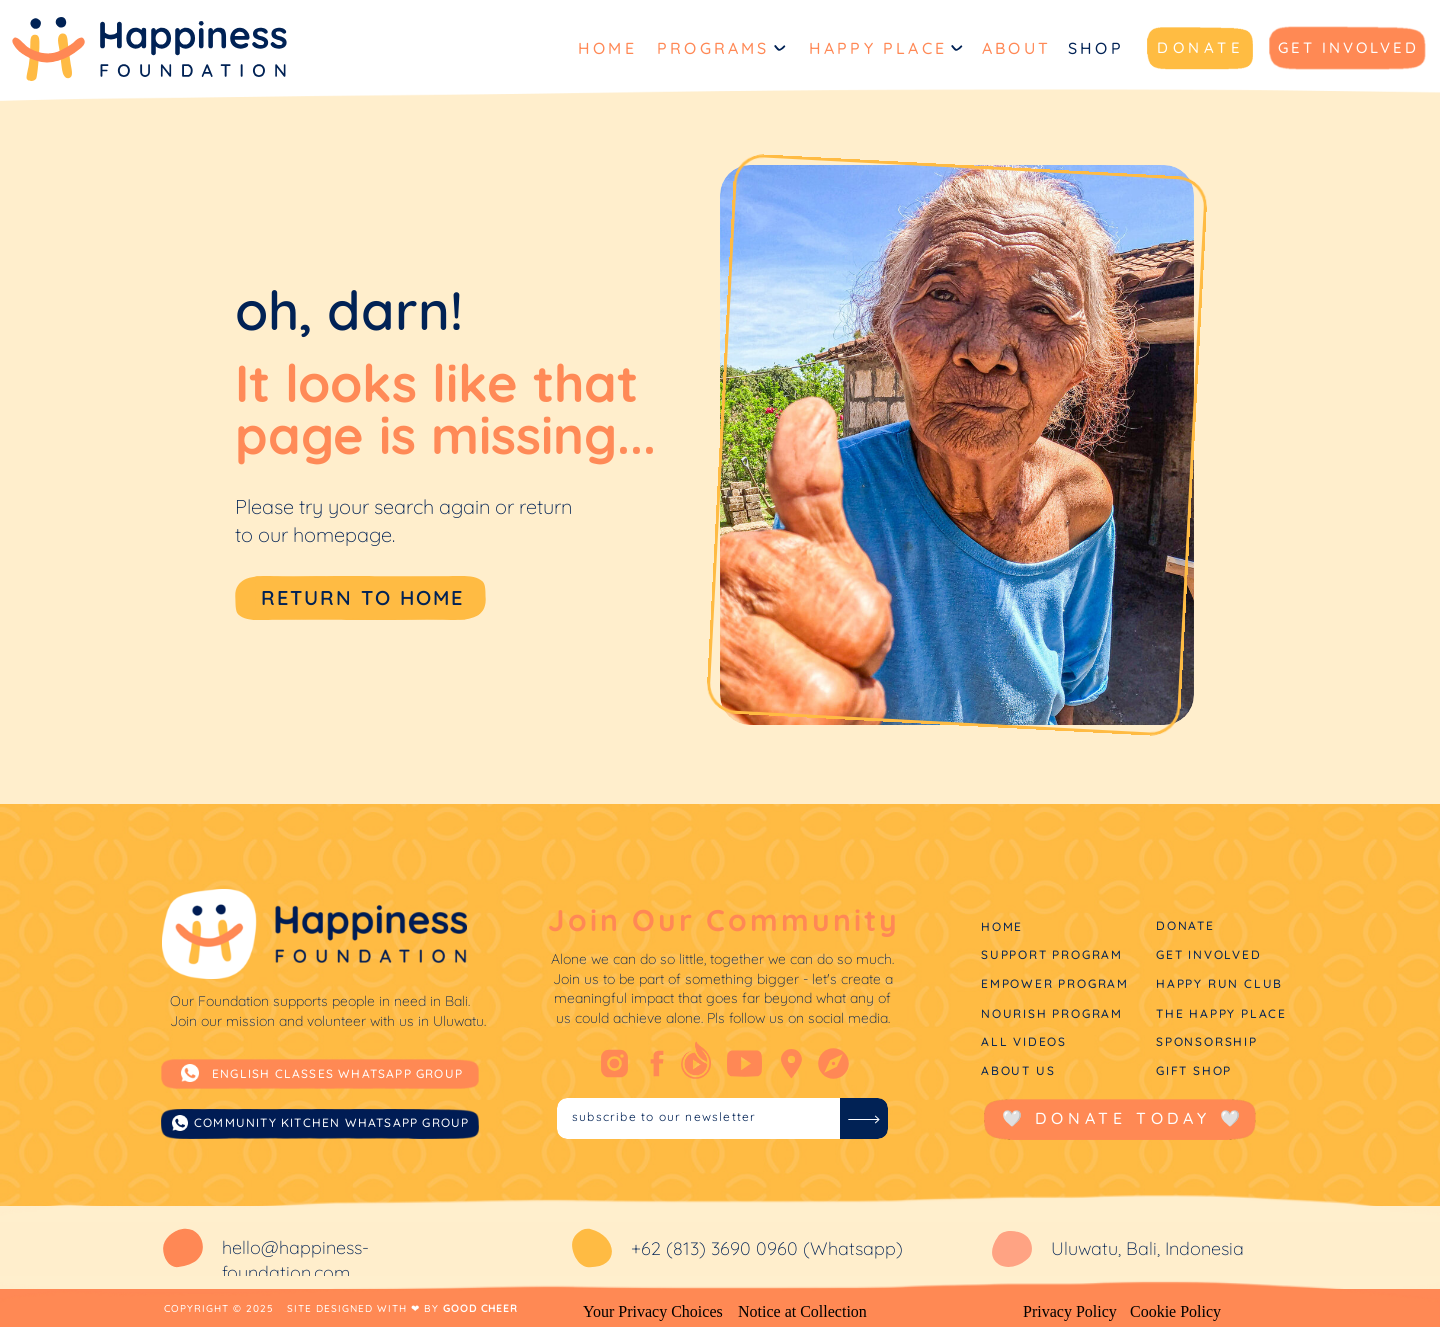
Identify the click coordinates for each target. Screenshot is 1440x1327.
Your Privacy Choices (653, 1311)
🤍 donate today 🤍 (1123, 1118)
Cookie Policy (1175, 1311)
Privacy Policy (1070, 1311)
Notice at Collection (802, 1311)
